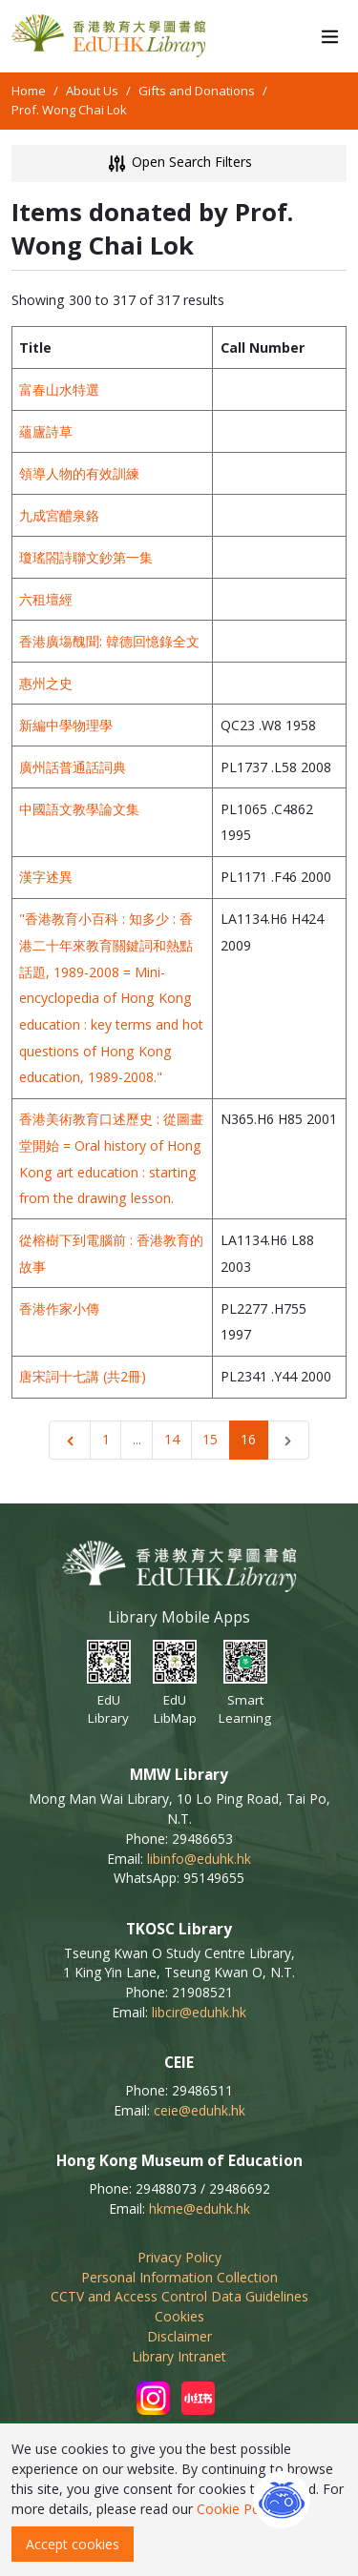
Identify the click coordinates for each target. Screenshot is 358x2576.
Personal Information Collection (179, 2277)
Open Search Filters (179, 163)
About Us (92, 90)
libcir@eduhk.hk (199, 2012)
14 (171, 1439)
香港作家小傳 (59, 1308)
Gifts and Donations (196, 90)
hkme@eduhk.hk (199, 2208)
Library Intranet (179, 2356)
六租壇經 (46, 599)
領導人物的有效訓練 (79, 473)
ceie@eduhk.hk (199, 2110)
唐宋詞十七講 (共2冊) (82, 1376)
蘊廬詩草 (46, 431)
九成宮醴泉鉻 (59, 515)
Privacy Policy (179, 2257)
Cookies (179, 2316)
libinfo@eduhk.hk (199, 1859)
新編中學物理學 (66, 725)
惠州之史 (46, 683)
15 (210, 1439)
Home (28, 90)
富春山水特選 (59, 389)
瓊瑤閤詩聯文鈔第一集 (86, 557)
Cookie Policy (238, 2509)
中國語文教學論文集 (79, 809)
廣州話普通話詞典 (72, 767)
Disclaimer (179, 2336)
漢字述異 (46, 877)
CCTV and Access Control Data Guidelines (179, 2296)
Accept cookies (72, 2544)
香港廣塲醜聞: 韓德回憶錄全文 (109, 641)
